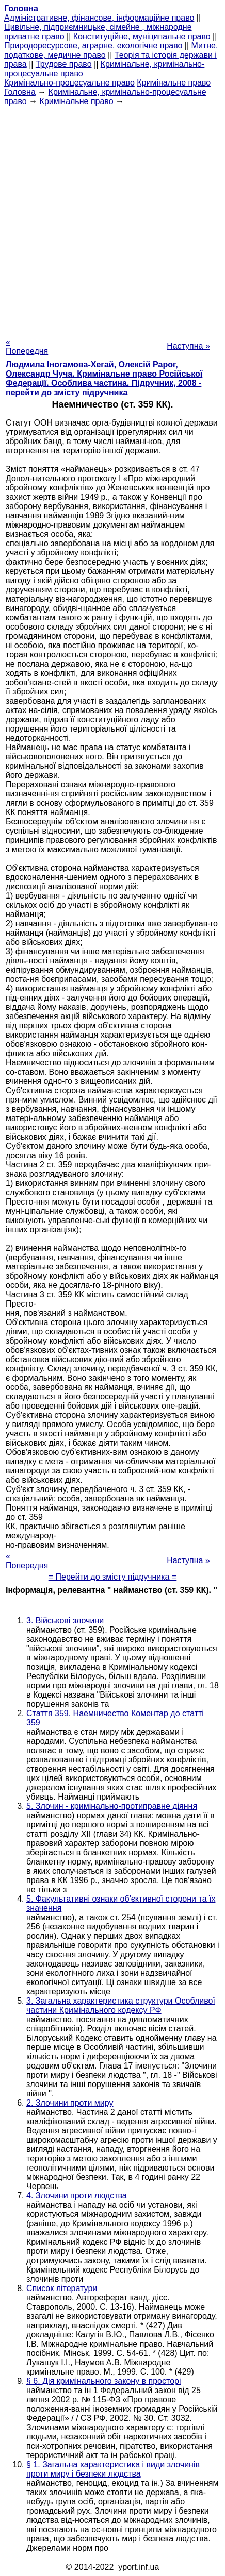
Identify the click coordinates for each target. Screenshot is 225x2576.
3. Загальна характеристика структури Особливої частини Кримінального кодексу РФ (120, 2005)
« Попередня (27, 346)
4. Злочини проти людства (76, 2195)
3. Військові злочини (65, 1620)
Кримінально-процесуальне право (69, 82)
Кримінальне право (174, 82)
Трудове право (64, 64)
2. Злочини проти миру (69, 2102)
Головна (20, 92)
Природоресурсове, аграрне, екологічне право (93, 45)
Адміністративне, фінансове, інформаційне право (99, 17)
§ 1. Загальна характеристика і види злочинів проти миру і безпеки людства (113, 2469)
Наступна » (188, 346)
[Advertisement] (112, 218)
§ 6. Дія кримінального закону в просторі (103, 2381)
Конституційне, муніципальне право (142, 36)
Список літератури (61, 2288)
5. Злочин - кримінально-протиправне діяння (111, 1806)
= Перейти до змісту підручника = (113, 1576)
